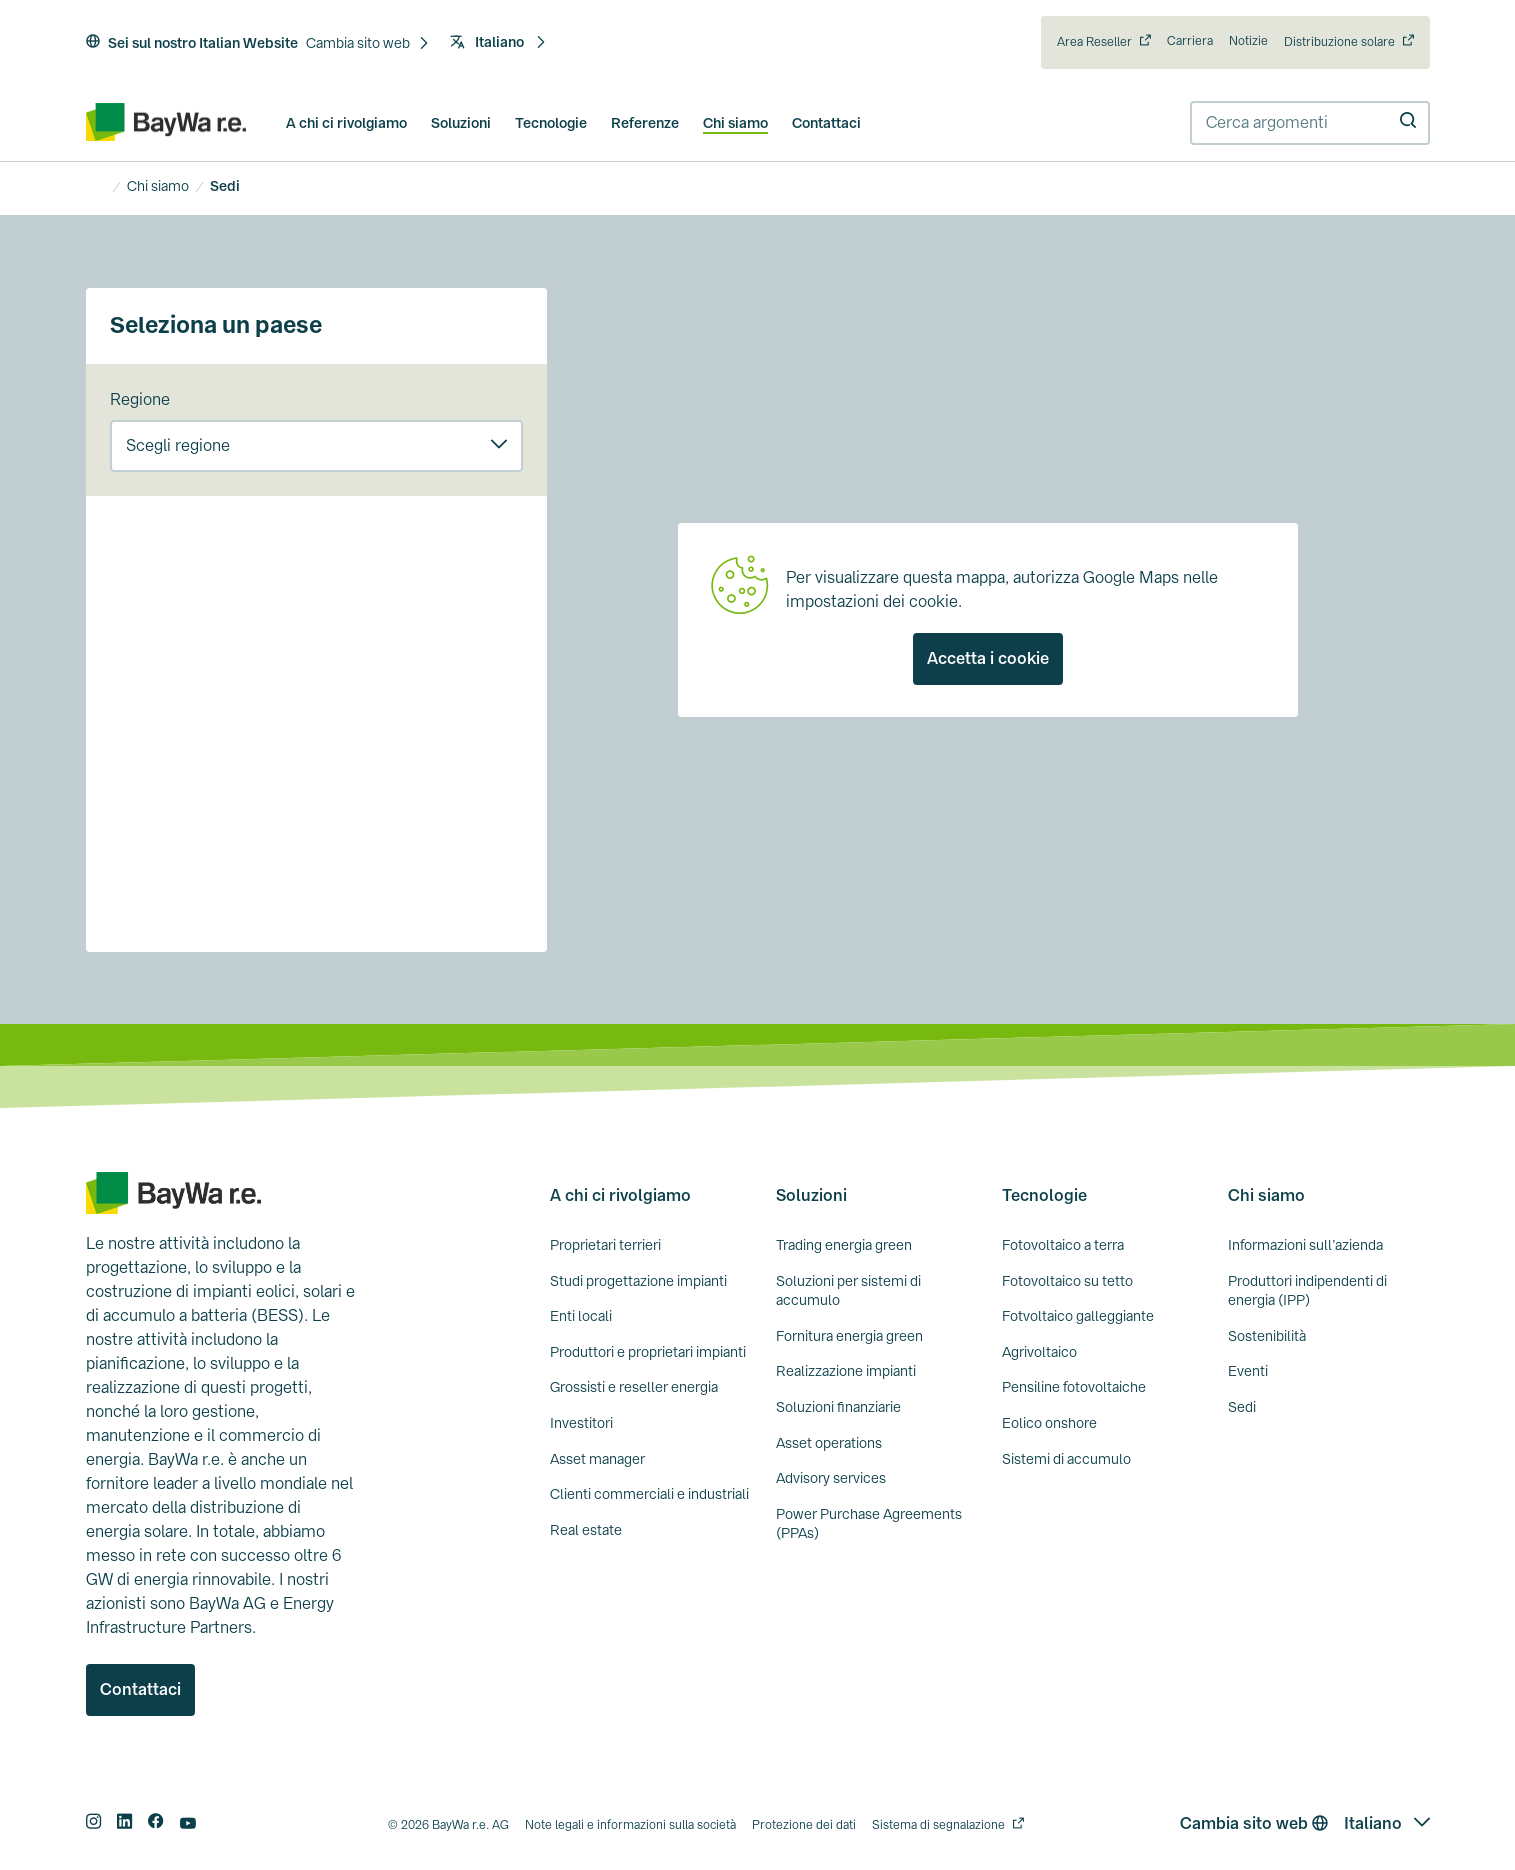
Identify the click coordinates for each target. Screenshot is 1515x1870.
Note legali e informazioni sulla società (630, 1825)
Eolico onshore (1049, 1423)
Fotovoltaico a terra (1063, 1245)
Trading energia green (844, 1245)
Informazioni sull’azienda (1305, 1245)
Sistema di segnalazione (938, 1825)
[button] (368, 44)
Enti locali (581, 1316)
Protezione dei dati (804, 1825)
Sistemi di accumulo (1066, 1459)
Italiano (498, 42)
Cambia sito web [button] (1254, 1823)
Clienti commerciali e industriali (649, 1494)
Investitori (581, 1423)
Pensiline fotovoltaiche (1074, 1387)
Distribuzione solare (1339, 42)
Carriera (1190, 41)
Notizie (1248, 41)
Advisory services (831, 1478)
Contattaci (826, 123)
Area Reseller (1094, 42)
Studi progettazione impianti (638, 1281)
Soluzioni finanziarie (838, 1407)
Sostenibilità (1267, 1336)
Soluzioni (461, 123)
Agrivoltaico (1039, 1352)
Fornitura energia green (849, 1336)
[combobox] (1310, 123)
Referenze (645, 123)
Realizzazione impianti (846, 1371)
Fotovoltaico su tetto (1067, 1281)
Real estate (586, 1530)
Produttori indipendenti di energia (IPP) (1307, 1291)
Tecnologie (551, 123)
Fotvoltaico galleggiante (1078, 1316)
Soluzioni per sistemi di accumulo (848, 1291)
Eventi (1248, 1371)
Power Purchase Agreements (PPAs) (869, 1524)
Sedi (1242, 1407)
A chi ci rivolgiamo (346, 123)
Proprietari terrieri (605, 1245)
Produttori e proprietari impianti (648, 1352)
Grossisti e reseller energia (634, 1387)
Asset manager (597, 1459)
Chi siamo (735, 123)
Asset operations (829, 1443)
